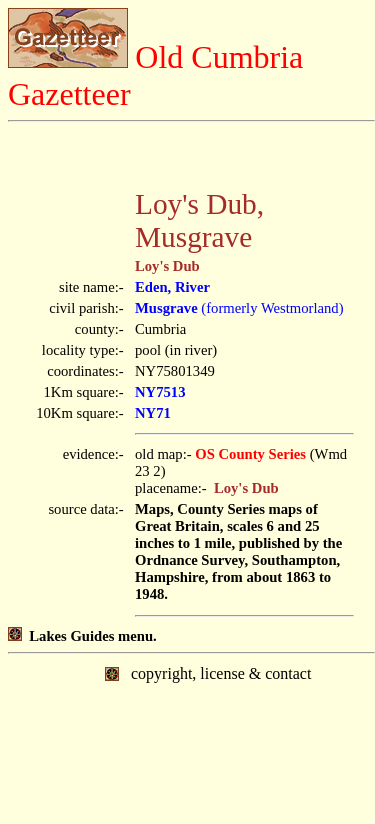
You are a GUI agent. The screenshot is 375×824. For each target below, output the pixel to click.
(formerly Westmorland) (239, 308)
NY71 (153, 413)
